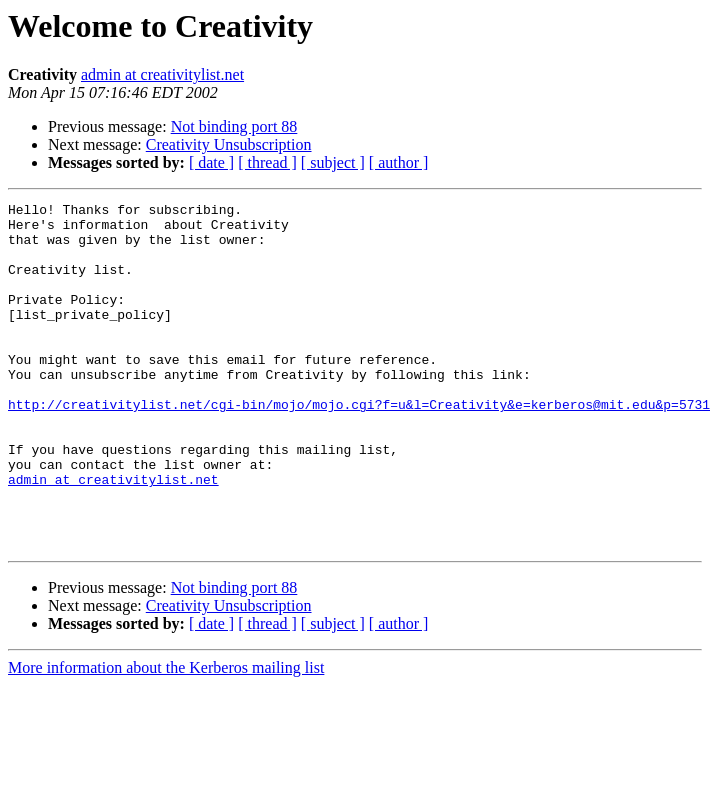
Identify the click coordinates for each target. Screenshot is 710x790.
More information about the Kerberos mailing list (166, 736)
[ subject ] (333, 162)
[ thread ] (267, 162)
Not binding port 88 (234, 126)
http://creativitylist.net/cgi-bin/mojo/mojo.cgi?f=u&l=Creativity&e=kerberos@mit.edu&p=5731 (359, 446)
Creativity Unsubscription (229, 144)
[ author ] (399, 162)
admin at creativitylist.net (162, 74)
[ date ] (211, 162)
